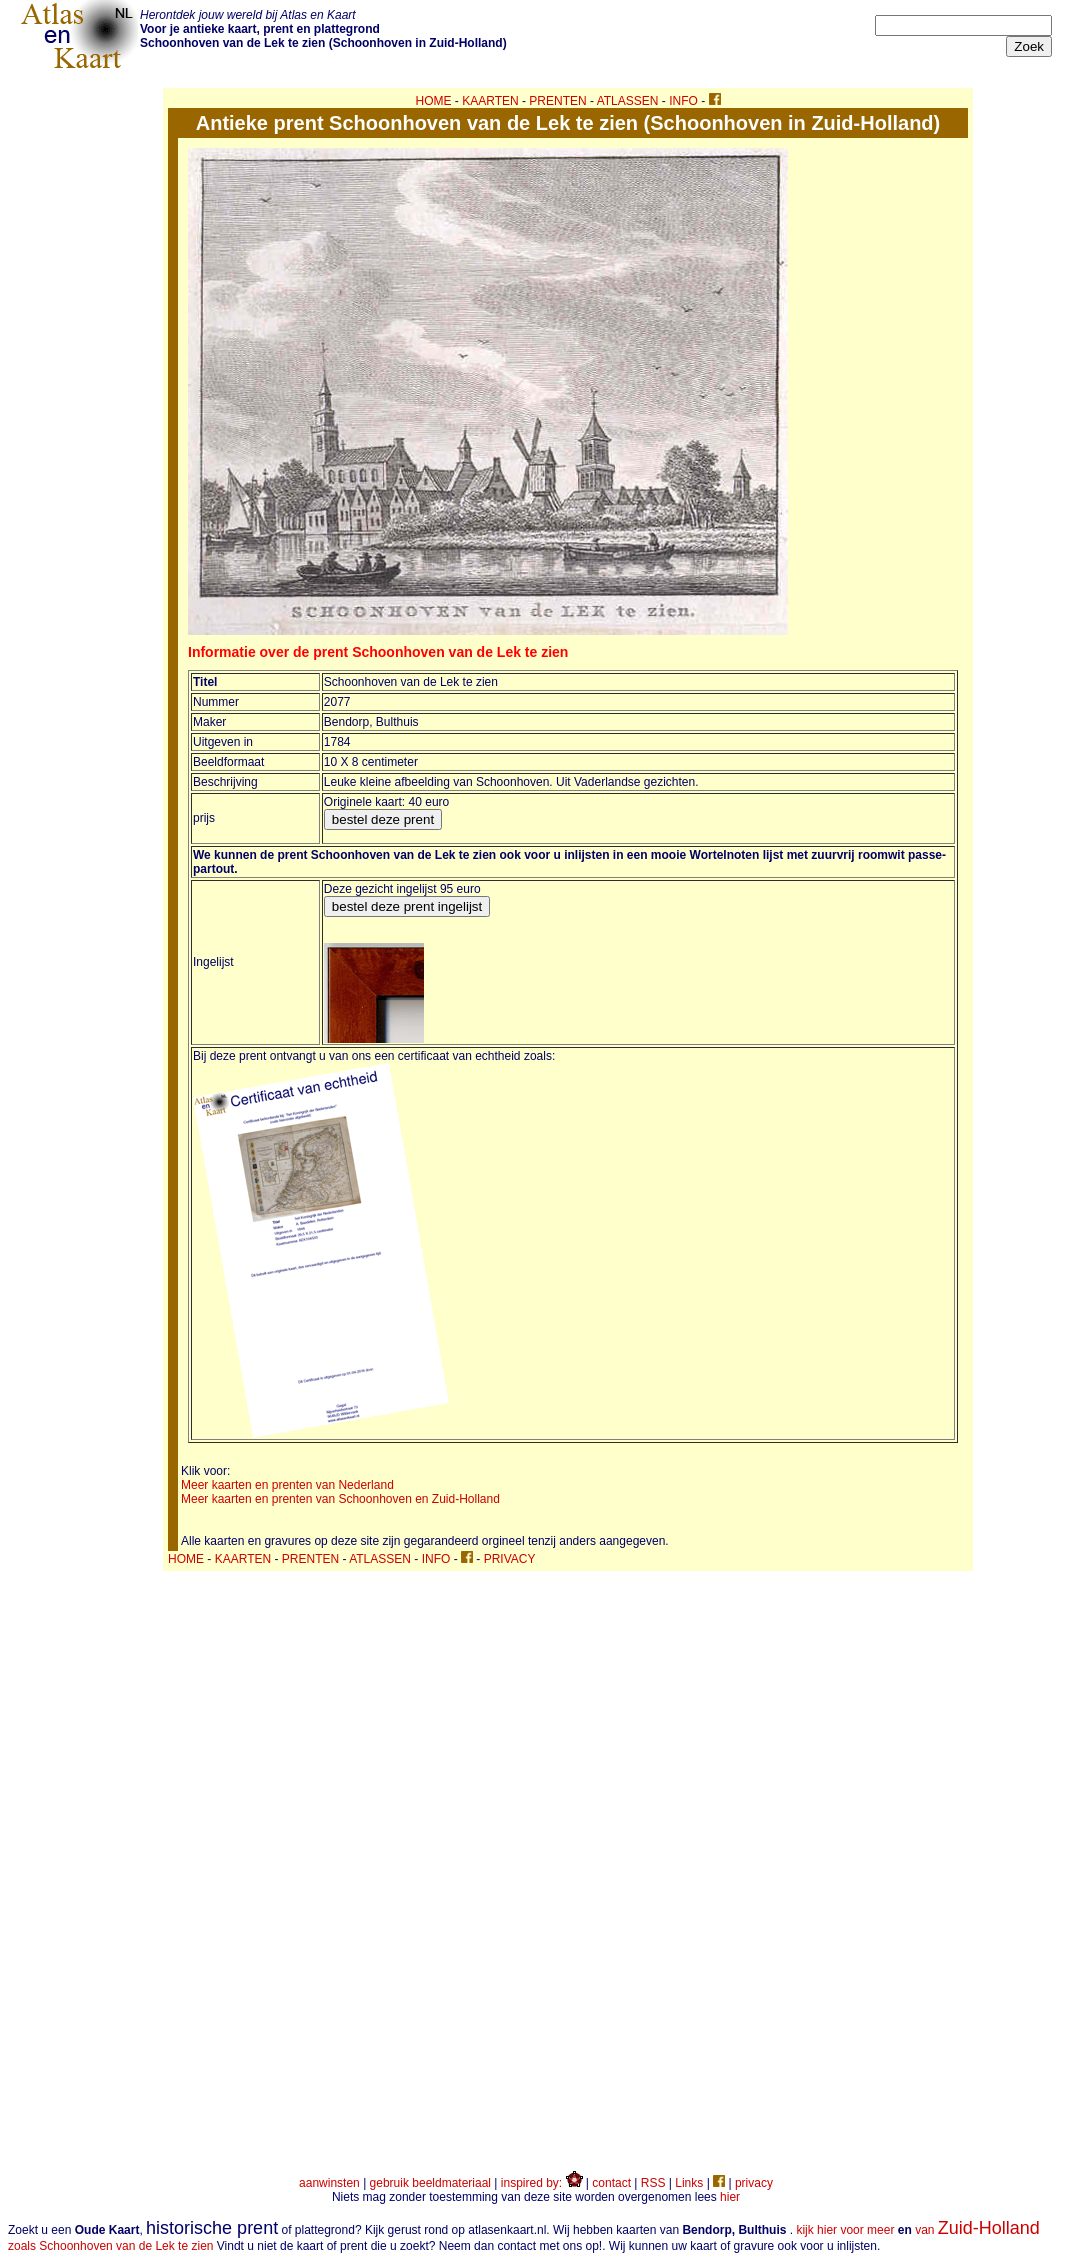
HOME (434, 101)
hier (730, 2197)
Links (689, 2183)
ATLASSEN (628, 101)
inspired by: (542, 2183)
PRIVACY (510, 1559)
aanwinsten (329, 2183)
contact (611, 2183)
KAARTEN (490, 101)
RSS (653, 2183)
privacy (754, 2183)
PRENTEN (557, 101)
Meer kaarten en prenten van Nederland (287, 1485)
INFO (683, 101)
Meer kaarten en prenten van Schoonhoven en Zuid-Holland (340, 1499)
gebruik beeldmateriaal (430, 2183)
